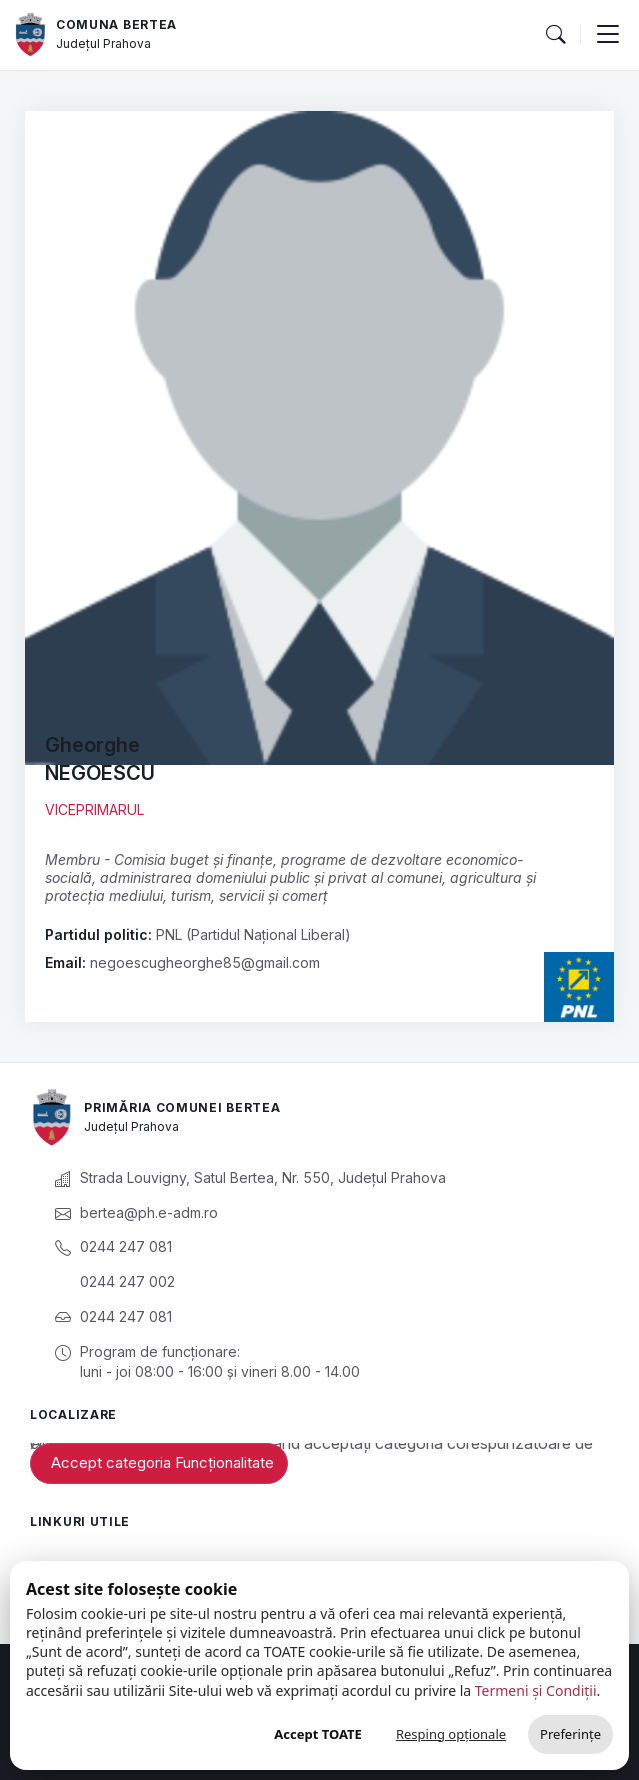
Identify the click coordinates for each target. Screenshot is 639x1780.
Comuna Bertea (116, 24)
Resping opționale (451, 1734)
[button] (555, 35)
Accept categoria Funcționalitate (162, 1462)
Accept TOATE (318, 1734)
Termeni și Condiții (536, 1690)
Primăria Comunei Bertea (182, 1107)
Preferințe (570, 1734)
